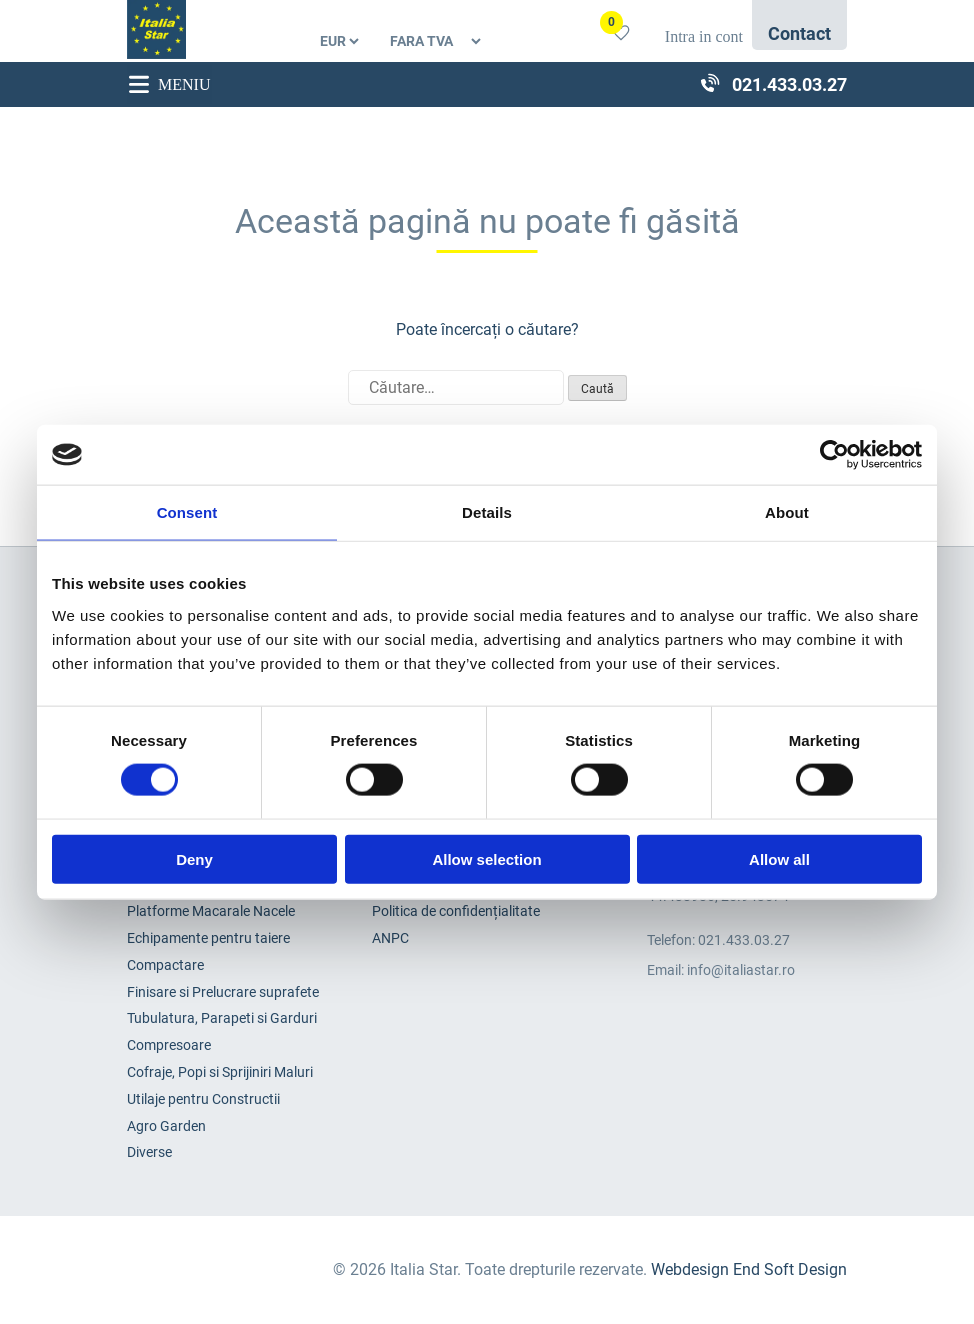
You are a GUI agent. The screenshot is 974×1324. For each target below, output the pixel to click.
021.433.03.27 (744, 940)
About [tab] (787, 512)
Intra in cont (704, 36)
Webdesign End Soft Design (749, 1269)
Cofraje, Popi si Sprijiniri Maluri (220, 1072)
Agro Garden (166, 1126)
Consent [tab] (187, 512)
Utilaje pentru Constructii (203, 1099)
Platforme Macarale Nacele (211, 911)
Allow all (779, 858)
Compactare (165, 965)
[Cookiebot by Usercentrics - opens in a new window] (834, 455)
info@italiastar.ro (741, 970)
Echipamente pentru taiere (208, 938)
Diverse (149, 1152)
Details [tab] (487, 512)
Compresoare (169, 1045)
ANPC (390, 938)
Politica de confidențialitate (456, 911)
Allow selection (486, 858)
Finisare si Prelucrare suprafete (223, 992)
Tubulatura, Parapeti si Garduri (222, 1018)
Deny (194, 858)
